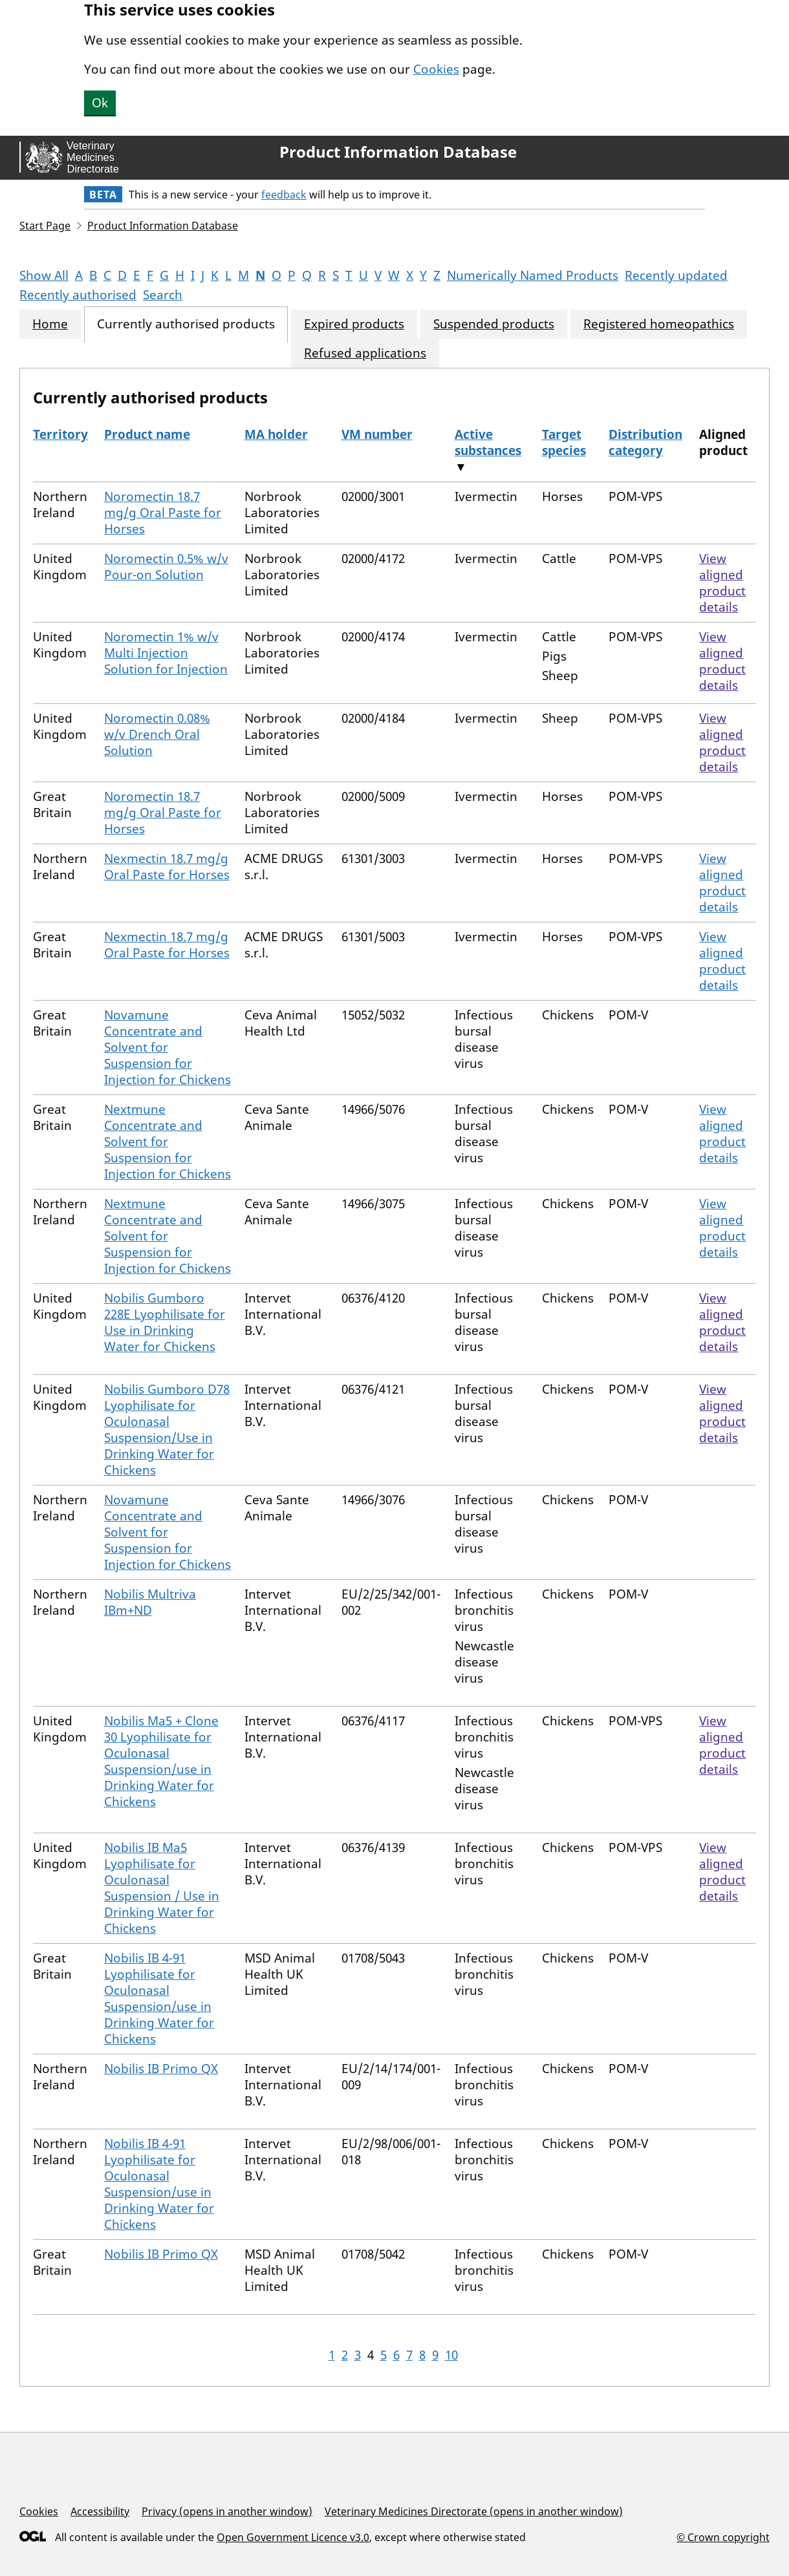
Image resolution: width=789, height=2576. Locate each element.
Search (162, 294)
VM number (377, 434)
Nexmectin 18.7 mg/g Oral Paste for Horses (167, 866)
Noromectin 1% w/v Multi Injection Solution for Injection (166, 652)
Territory (60, 434)
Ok (100, 102)
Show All (44, 275)
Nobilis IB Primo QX (161, 2068)
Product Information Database (398, 152)
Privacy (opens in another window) (227, 2511)
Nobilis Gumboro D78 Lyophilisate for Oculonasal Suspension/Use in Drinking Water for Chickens (167, 1429)
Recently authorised (77, 294)
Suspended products (493, 324)
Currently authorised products (186, 324)
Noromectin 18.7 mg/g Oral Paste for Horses (162, 512)
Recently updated (676, 275)
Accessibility (99, 2511)
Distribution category (645, 442)
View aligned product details (722, 582)
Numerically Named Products (532, 275)
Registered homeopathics (658, 324)
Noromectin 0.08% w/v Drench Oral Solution (157, 734)
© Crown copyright (723, 2537)
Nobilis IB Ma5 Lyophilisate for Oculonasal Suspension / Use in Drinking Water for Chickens (161, 1888)
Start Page (44, 225)
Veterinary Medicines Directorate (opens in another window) (474, 2511)
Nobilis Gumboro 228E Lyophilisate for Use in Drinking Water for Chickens (164, 1322)
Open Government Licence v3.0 (293, 2537)
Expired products (354, 324)
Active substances (488, 442)
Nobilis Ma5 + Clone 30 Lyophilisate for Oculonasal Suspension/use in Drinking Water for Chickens (161, 1761)
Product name (147, 434)
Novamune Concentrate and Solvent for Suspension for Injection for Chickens (167, 1047)
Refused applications (365, 353)
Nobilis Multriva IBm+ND (150, 1602)
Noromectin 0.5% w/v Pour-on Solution (166, 566)
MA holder (276, 434)
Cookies (436, 69)
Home (50, 324)
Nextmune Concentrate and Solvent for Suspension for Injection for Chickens (167, 1141)
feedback (284, 194)
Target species (564, 442)
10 (451, 2355)
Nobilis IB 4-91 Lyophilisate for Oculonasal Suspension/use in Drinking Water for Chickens (159, 1998)
